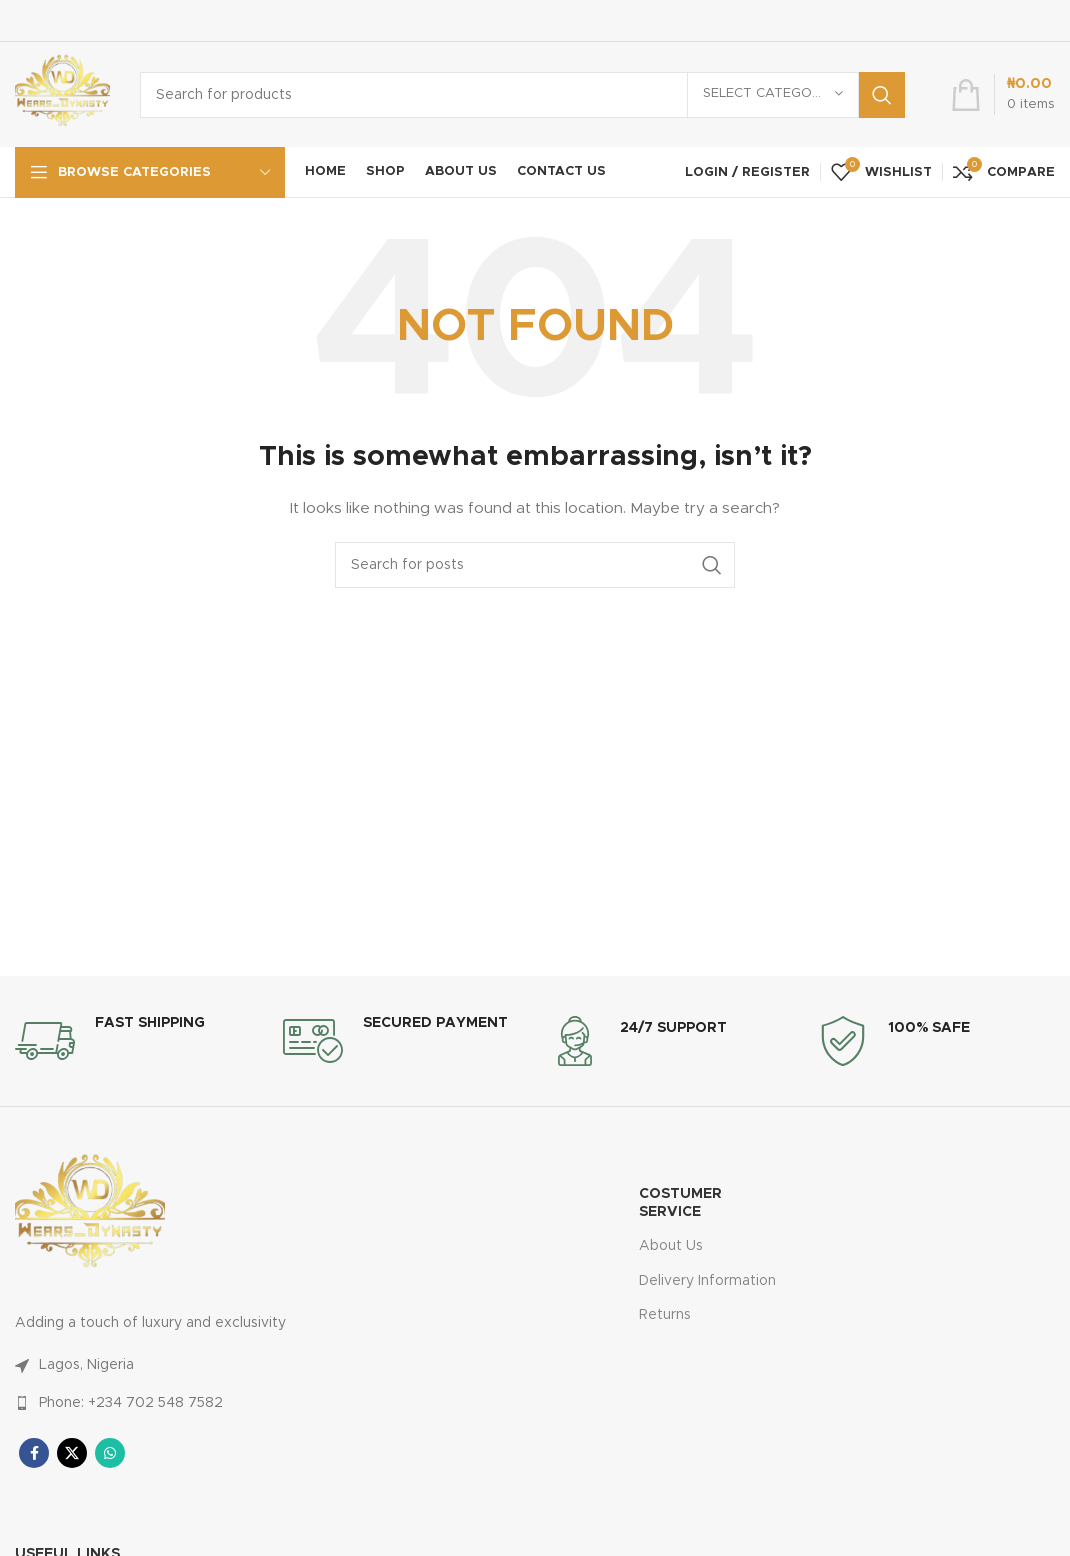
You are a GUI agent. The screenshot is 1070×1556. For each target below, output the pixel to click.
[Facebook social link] (34, 1453)
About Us (671, 1246)
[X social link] (72, 1453)
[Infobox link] (110, 1041)
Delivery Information (707, 1281)
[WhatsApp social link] (110, 1453)
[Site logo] (62, 94)
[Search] (522, 95)
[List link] (223, 1365)
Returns (665, 1315)
